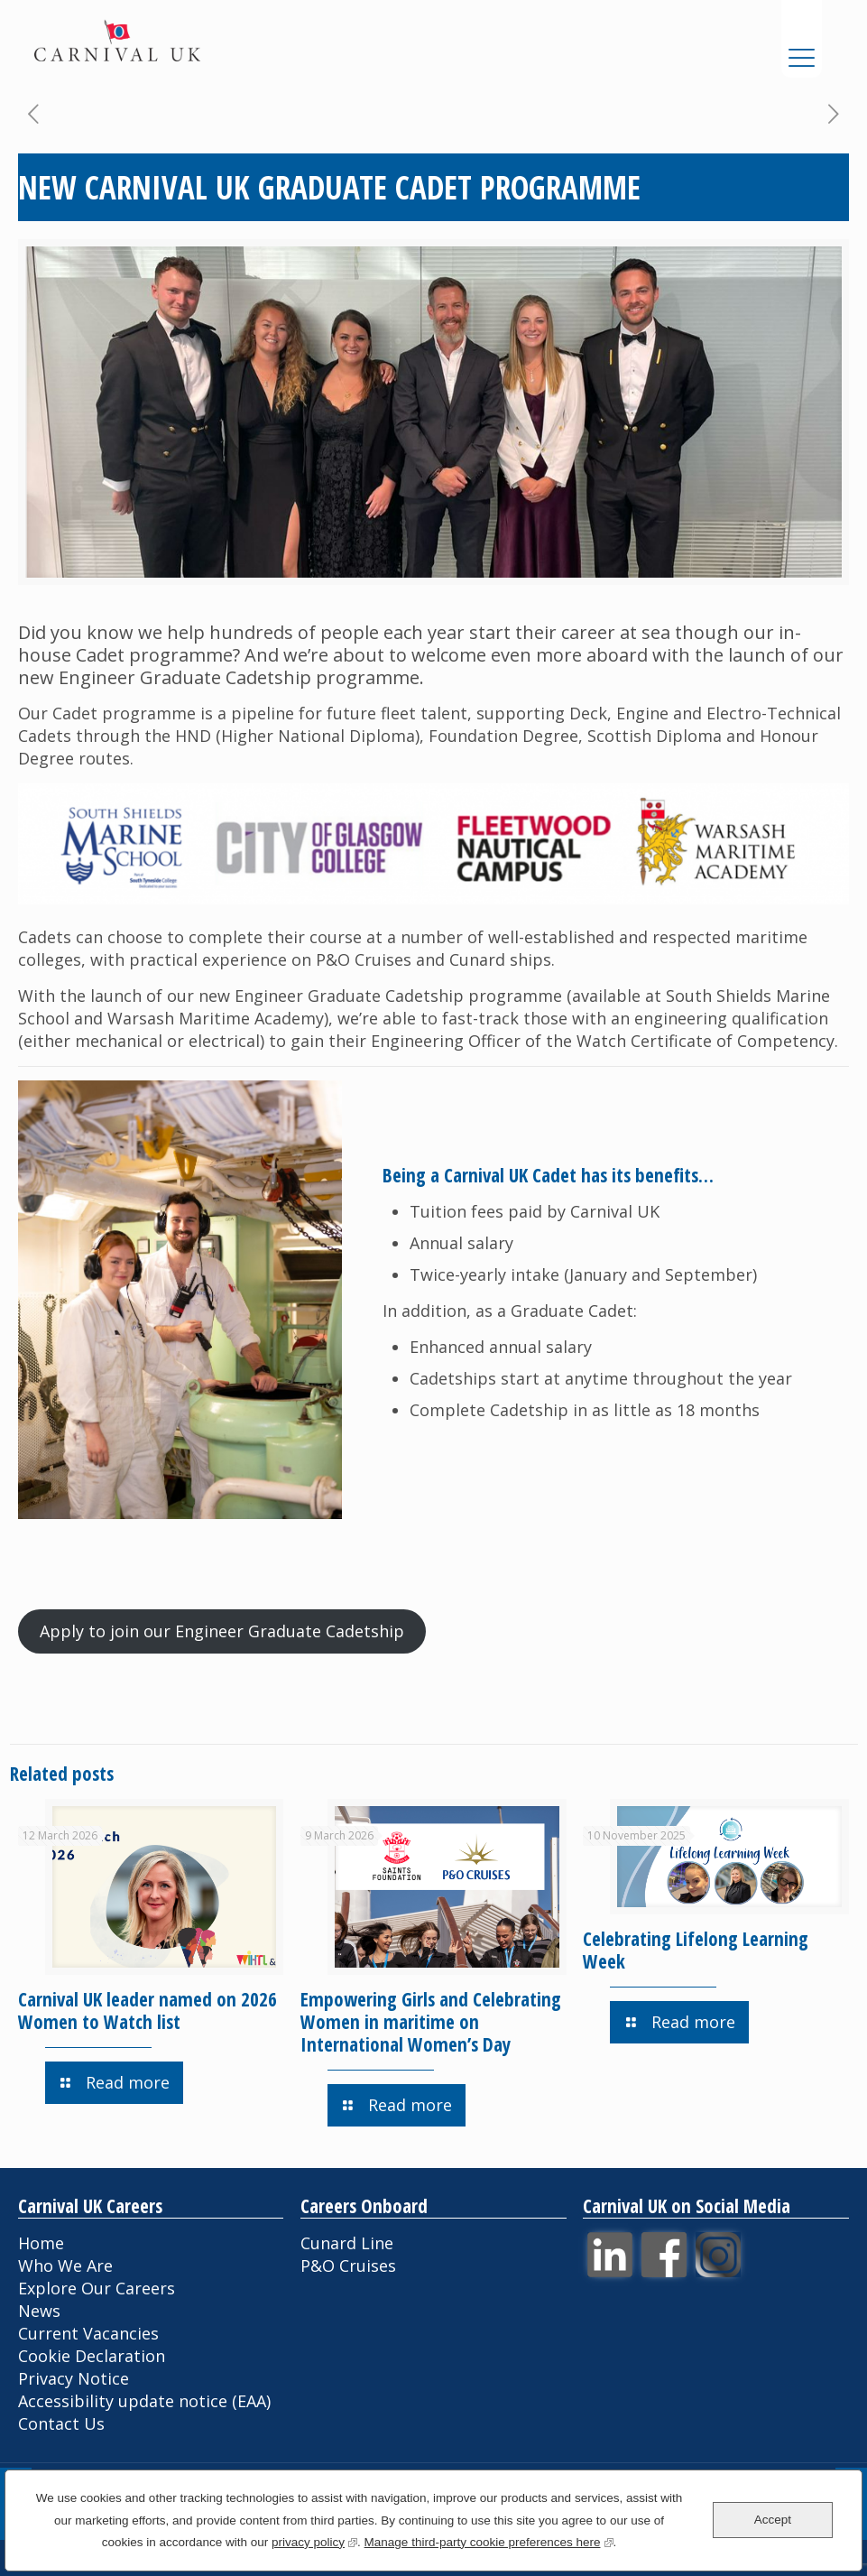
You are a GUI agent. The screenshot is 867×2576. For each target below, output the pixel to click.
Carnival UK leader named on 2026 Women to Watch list (147, 2010)
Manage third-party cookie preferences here (488, 2540)
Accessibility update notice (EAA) (144, 2401)
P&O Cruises (348, 2265)
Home (41, 2243)
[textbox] (609, 1379)
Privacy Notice (73, 2378)
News (39, 2310)
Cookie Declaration (91, 2356)
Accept (772, 2519)
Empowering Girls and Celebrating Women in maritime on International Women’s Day (430, 2022)
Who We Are (65, 2265)
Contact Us (61, 2423)
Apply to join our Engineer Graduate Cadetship (222, 1631)
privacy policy (314, 2540)
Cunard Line (346, 2243)
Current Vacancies (88, 2333)
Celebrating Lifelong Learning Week (695, 1950)
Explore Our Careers (96, 2288)
